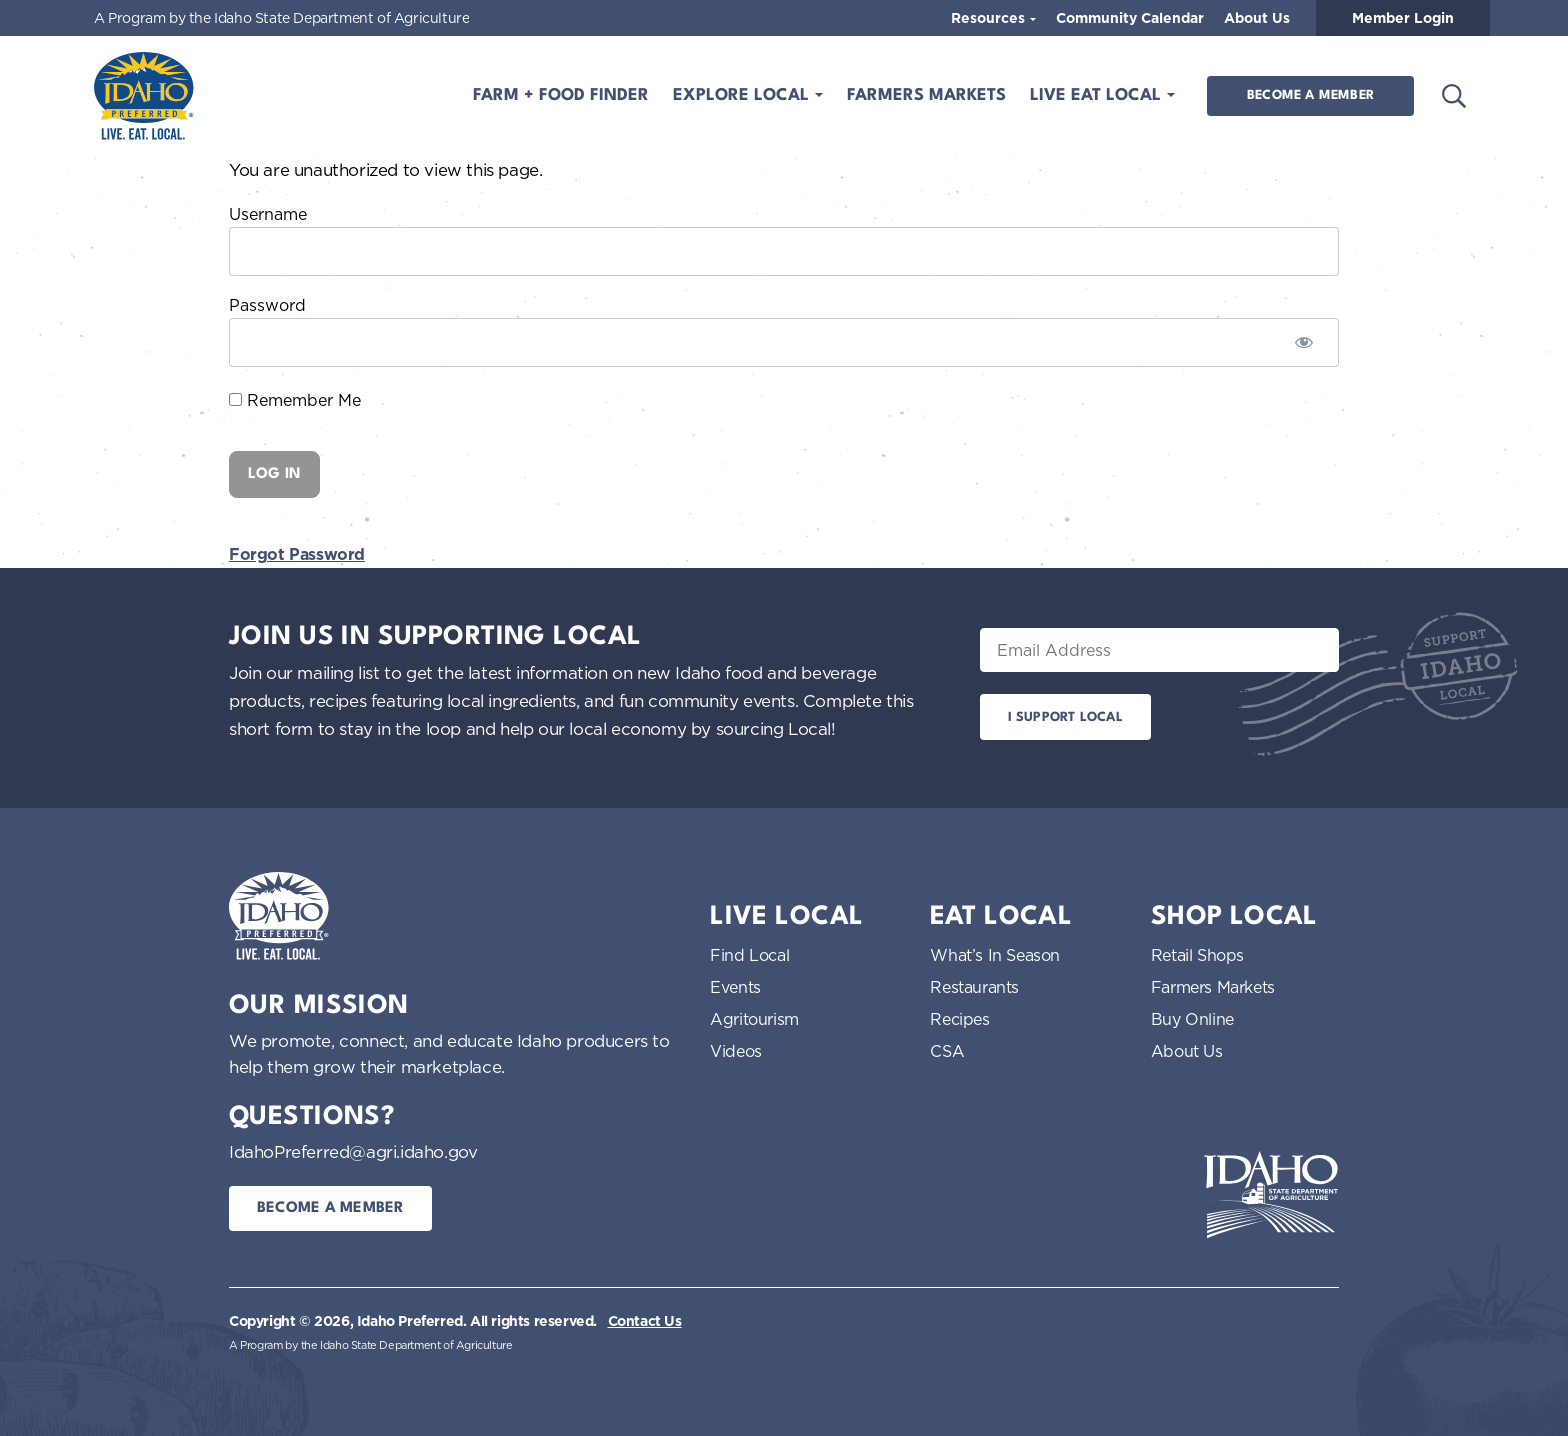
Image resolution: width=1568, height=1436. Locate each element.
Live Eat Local (1098, 95)
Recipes (959, 1019)
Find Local (749, 955)
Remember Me (295, 400)
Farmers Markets (926, 95)
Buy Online (1192, 1019)
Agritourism (754, 1019)
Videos (736, 1051)
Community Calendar (1130, 18)
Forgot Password (297, 554)
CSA (947, 1051)
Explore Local (743, 95)
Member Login (1403, 18)
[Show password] (1304, 342)
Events (735, 987)
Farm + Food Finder (561, 95)
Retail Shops (1197, 955)
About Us (1257, 18)
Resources (990, 18)
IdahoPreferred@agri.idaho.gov (353, 1151)
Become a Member (1310, 95)
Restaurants (974, 987)
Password (267, 305)
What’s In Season (995, 955)
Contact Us (645, 1321)
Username (268, 214)
